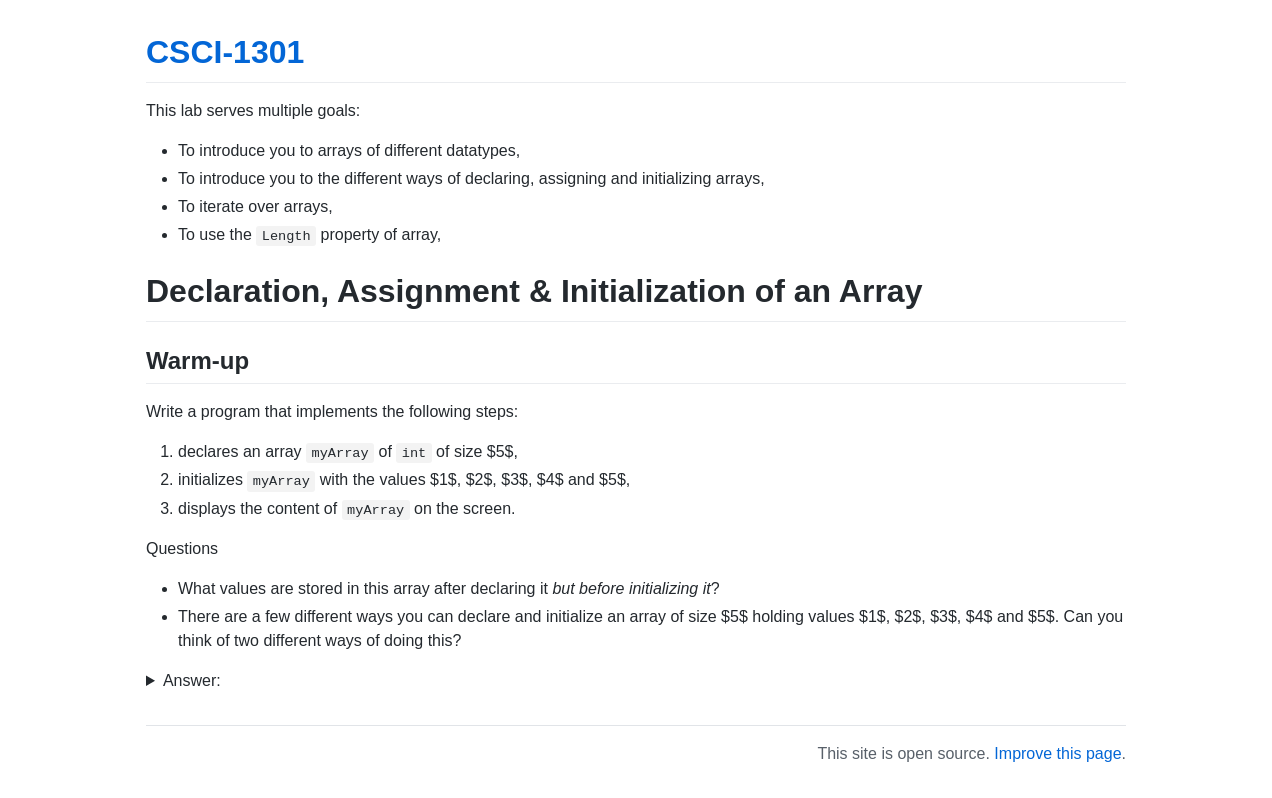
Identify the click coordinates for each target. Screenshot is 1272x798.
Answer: (192, 680)
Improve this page (1057, 753)
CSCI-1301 (225, 52)
